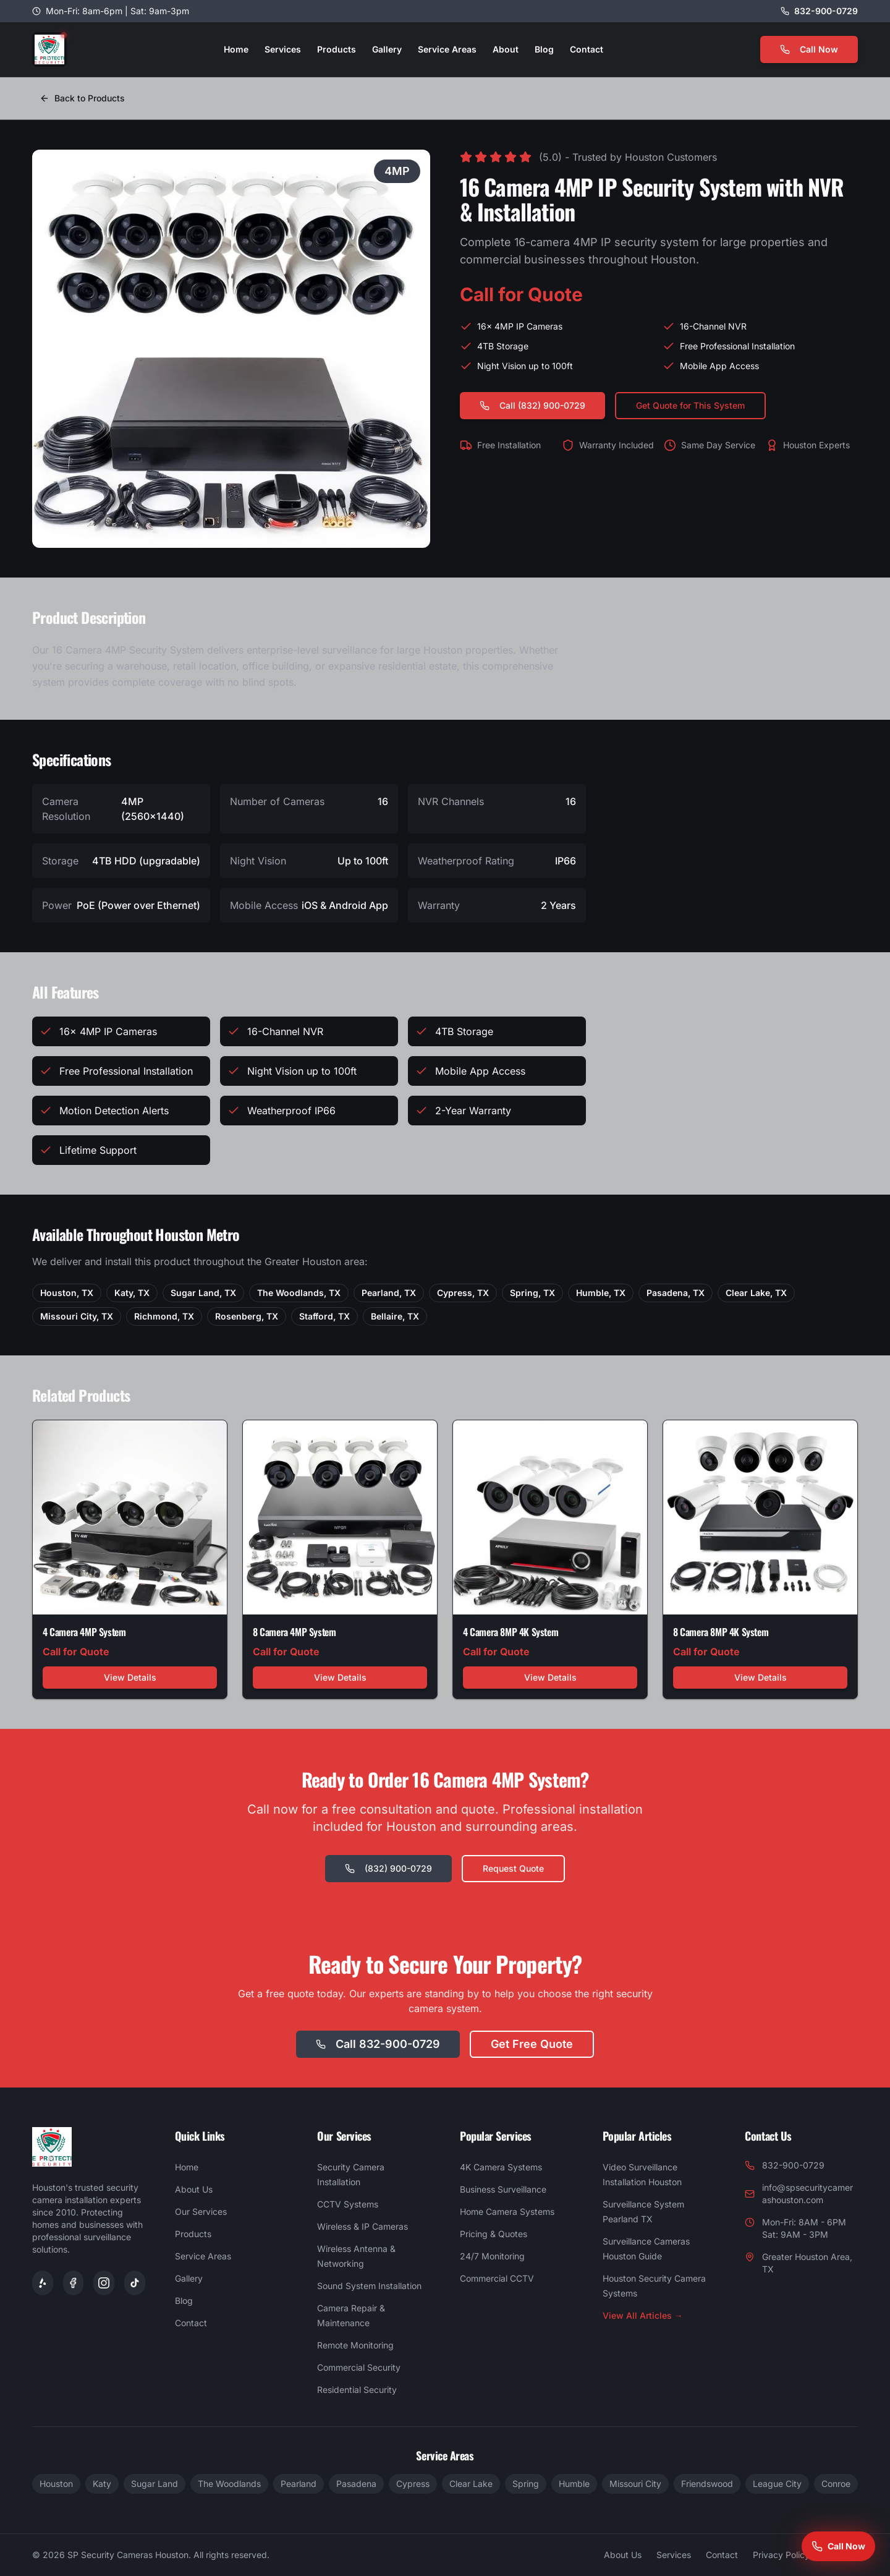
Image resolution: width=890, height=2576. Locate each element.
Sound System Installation (369, 2285)
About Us (194, 2189)
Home (236, 49)
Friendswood (707, 2483)
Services (283, 49)
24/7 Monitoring (492, 2256)
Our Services (201, 2211)
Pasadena (356, 2483)
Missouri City (635, 2483)
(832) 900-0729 (388, 1868)
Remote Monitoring (355, 2345)
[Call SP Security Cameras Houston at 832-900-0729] (838, 2546)
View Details (130, 1677)
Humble (574, 2483)
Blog (544, 49)
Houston (56, 2483)
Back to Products (82, 98)
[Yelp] (42, 2283)
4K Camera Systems (501, 2167)
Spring (525, 2483)
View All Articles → (643, 2315)
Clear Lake (471, 2483)
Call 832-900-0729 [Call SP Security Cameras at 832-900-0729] (378, 2043)
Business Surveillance (503, 2189)
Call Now (809, 49)
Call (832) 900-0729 (532, 405)
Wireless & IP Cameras (362, 2226)
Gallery (387, 49)
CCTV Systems (347, 2204)
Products (336, 49)
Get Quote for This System (690, 405)
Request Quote (513, 1868)
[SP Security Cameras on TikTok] (134, 2283)
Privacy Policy (781, 2554)
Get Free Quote (532, 2043)
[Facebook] (73, 2283)
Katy (102, 2483)
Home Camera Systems (507, 2211)
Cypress (413, 2483)
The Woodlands (229, 2483)
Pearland (298, 2483)
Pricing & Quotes (493, 2233)
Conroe (835, 2483)
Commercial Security (358, 2367)
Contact (586, 49)
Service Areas (447, 49)
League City (777, 2483)
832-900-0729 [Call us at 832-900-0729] (826, 11)
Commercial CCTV (497, 2278)
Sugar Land (154, 2483)
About (506, 49)
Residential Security (357, 2389)
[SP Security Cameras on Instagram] (103, 2283)
